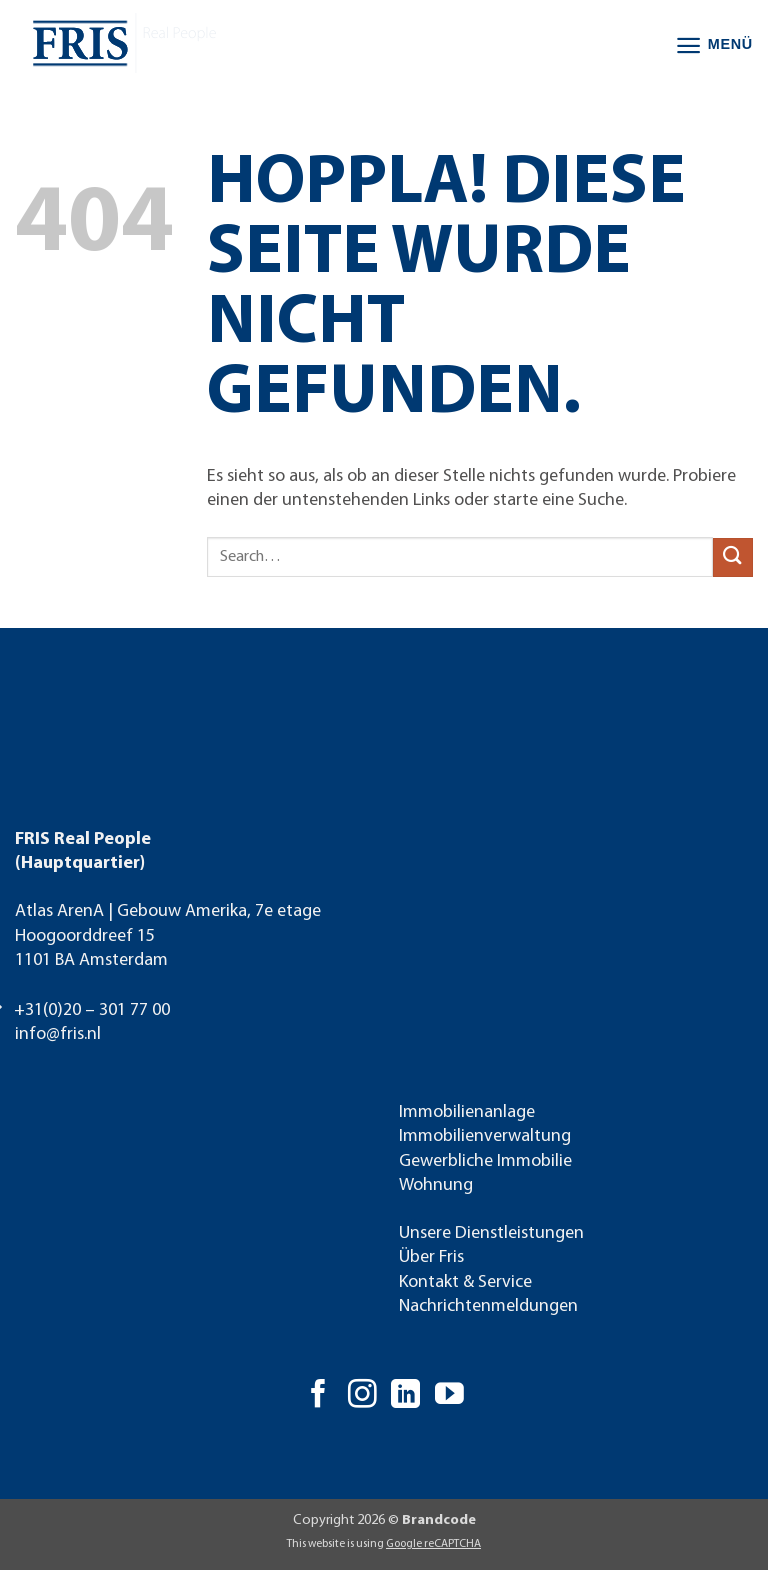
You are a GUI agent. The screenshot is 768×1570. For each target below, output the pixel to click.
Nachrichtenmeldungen (488, 1306)
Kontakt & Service (465, 1282)
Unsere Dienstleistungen (491, 1233)
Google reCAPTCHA (433, 1544)
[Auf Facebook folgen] (318, 1396)
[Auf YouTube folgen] (449, 1396)
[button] (714, 45)
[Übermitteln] (733, 557)
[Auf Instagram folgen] (362, 1396)
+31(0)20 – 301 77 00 (92, 1010)
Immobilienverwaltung (485, 1136)
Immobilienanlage (467, 1112)
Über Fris (431, 1257)
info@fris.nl (58, 1034)
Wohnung (436, 1185)
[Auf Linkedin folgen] (405, 1396)
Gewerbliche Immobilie (485, 1161)
